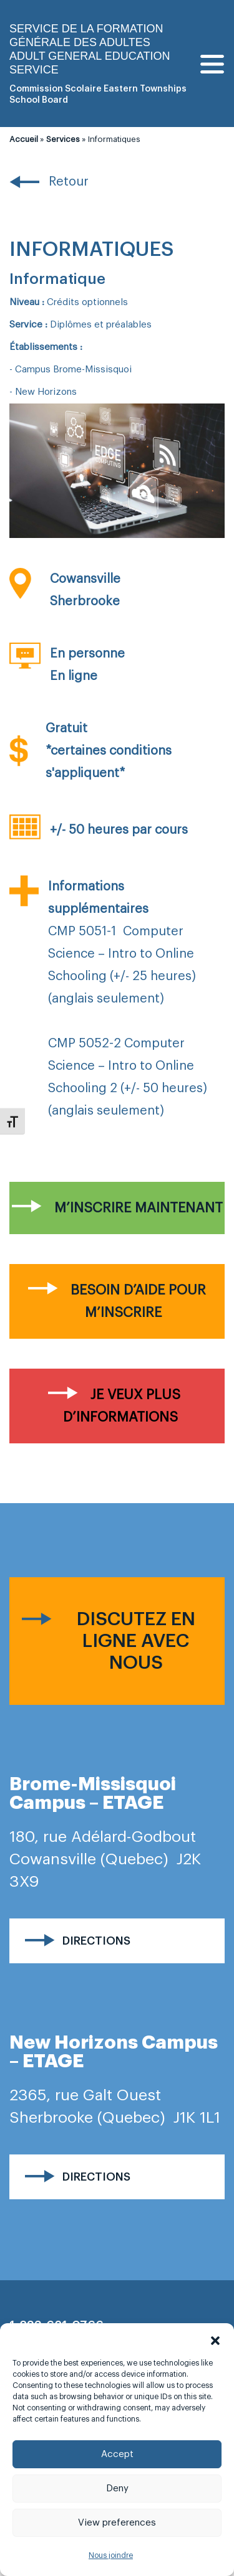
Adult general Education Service (89, 63)
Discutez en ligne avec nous (136, 1641)
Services (63, 139)
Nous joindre (111, 2555)
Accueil (23, 139)
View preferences (117, 2522)
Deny (117, 2488)
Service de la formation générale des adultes (86, 35)
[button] (215, 2339)
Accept (117, 2454)
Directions (96, 1940)
